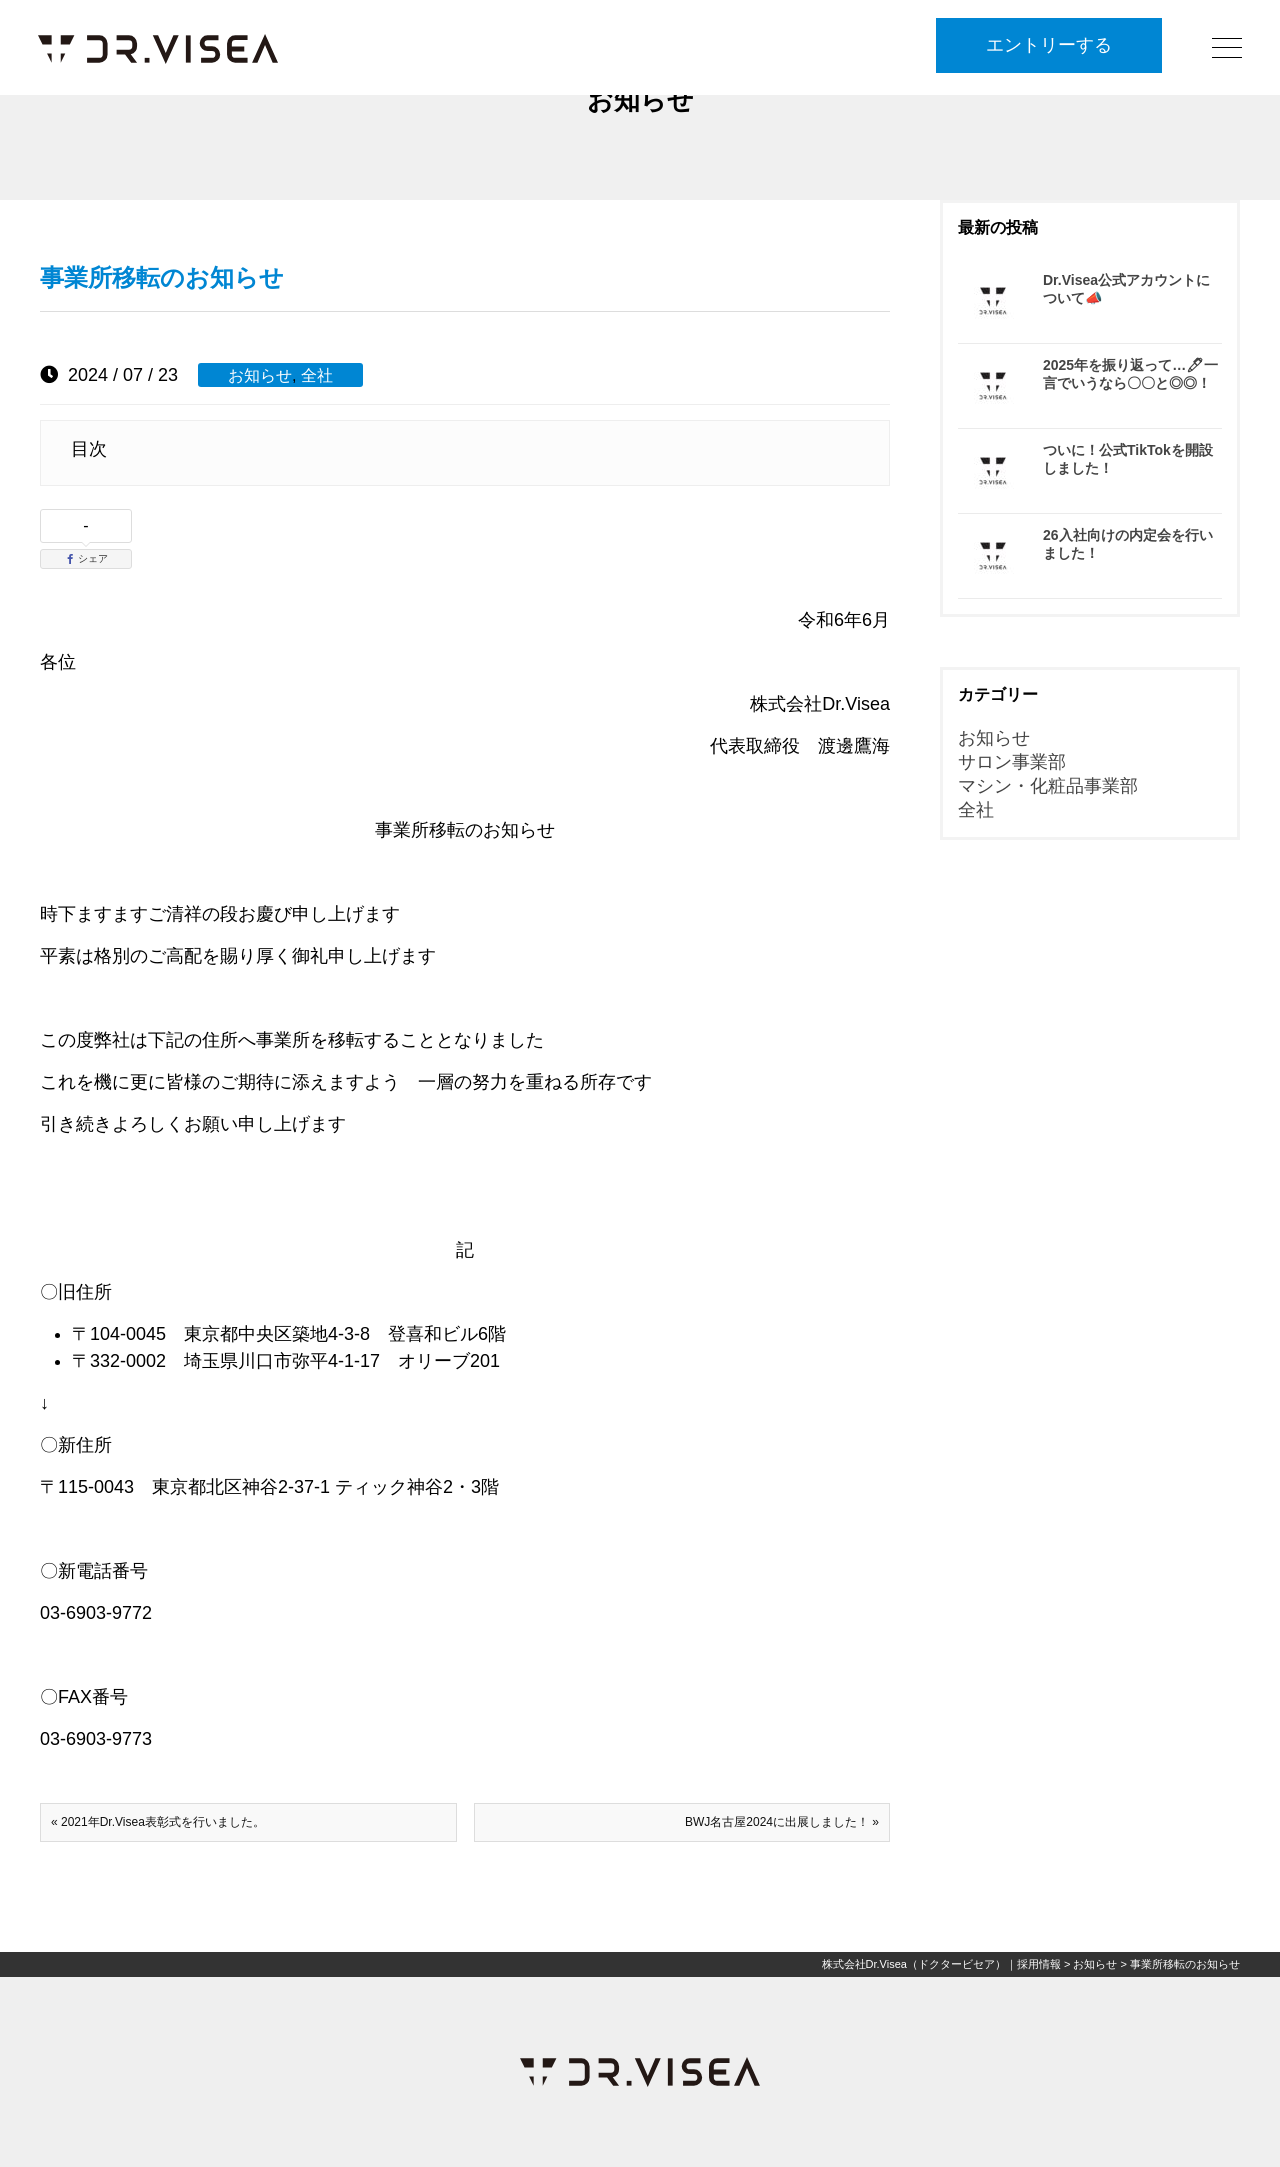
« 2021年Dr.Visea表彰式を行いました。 (158, 1822)
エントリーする (1049, 47)
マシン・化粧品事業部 (1048, 786)
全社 (317, 375)
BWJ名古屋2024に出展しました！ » (782, 1822)
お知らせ (260, 375)
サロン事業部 (1012, 762)
